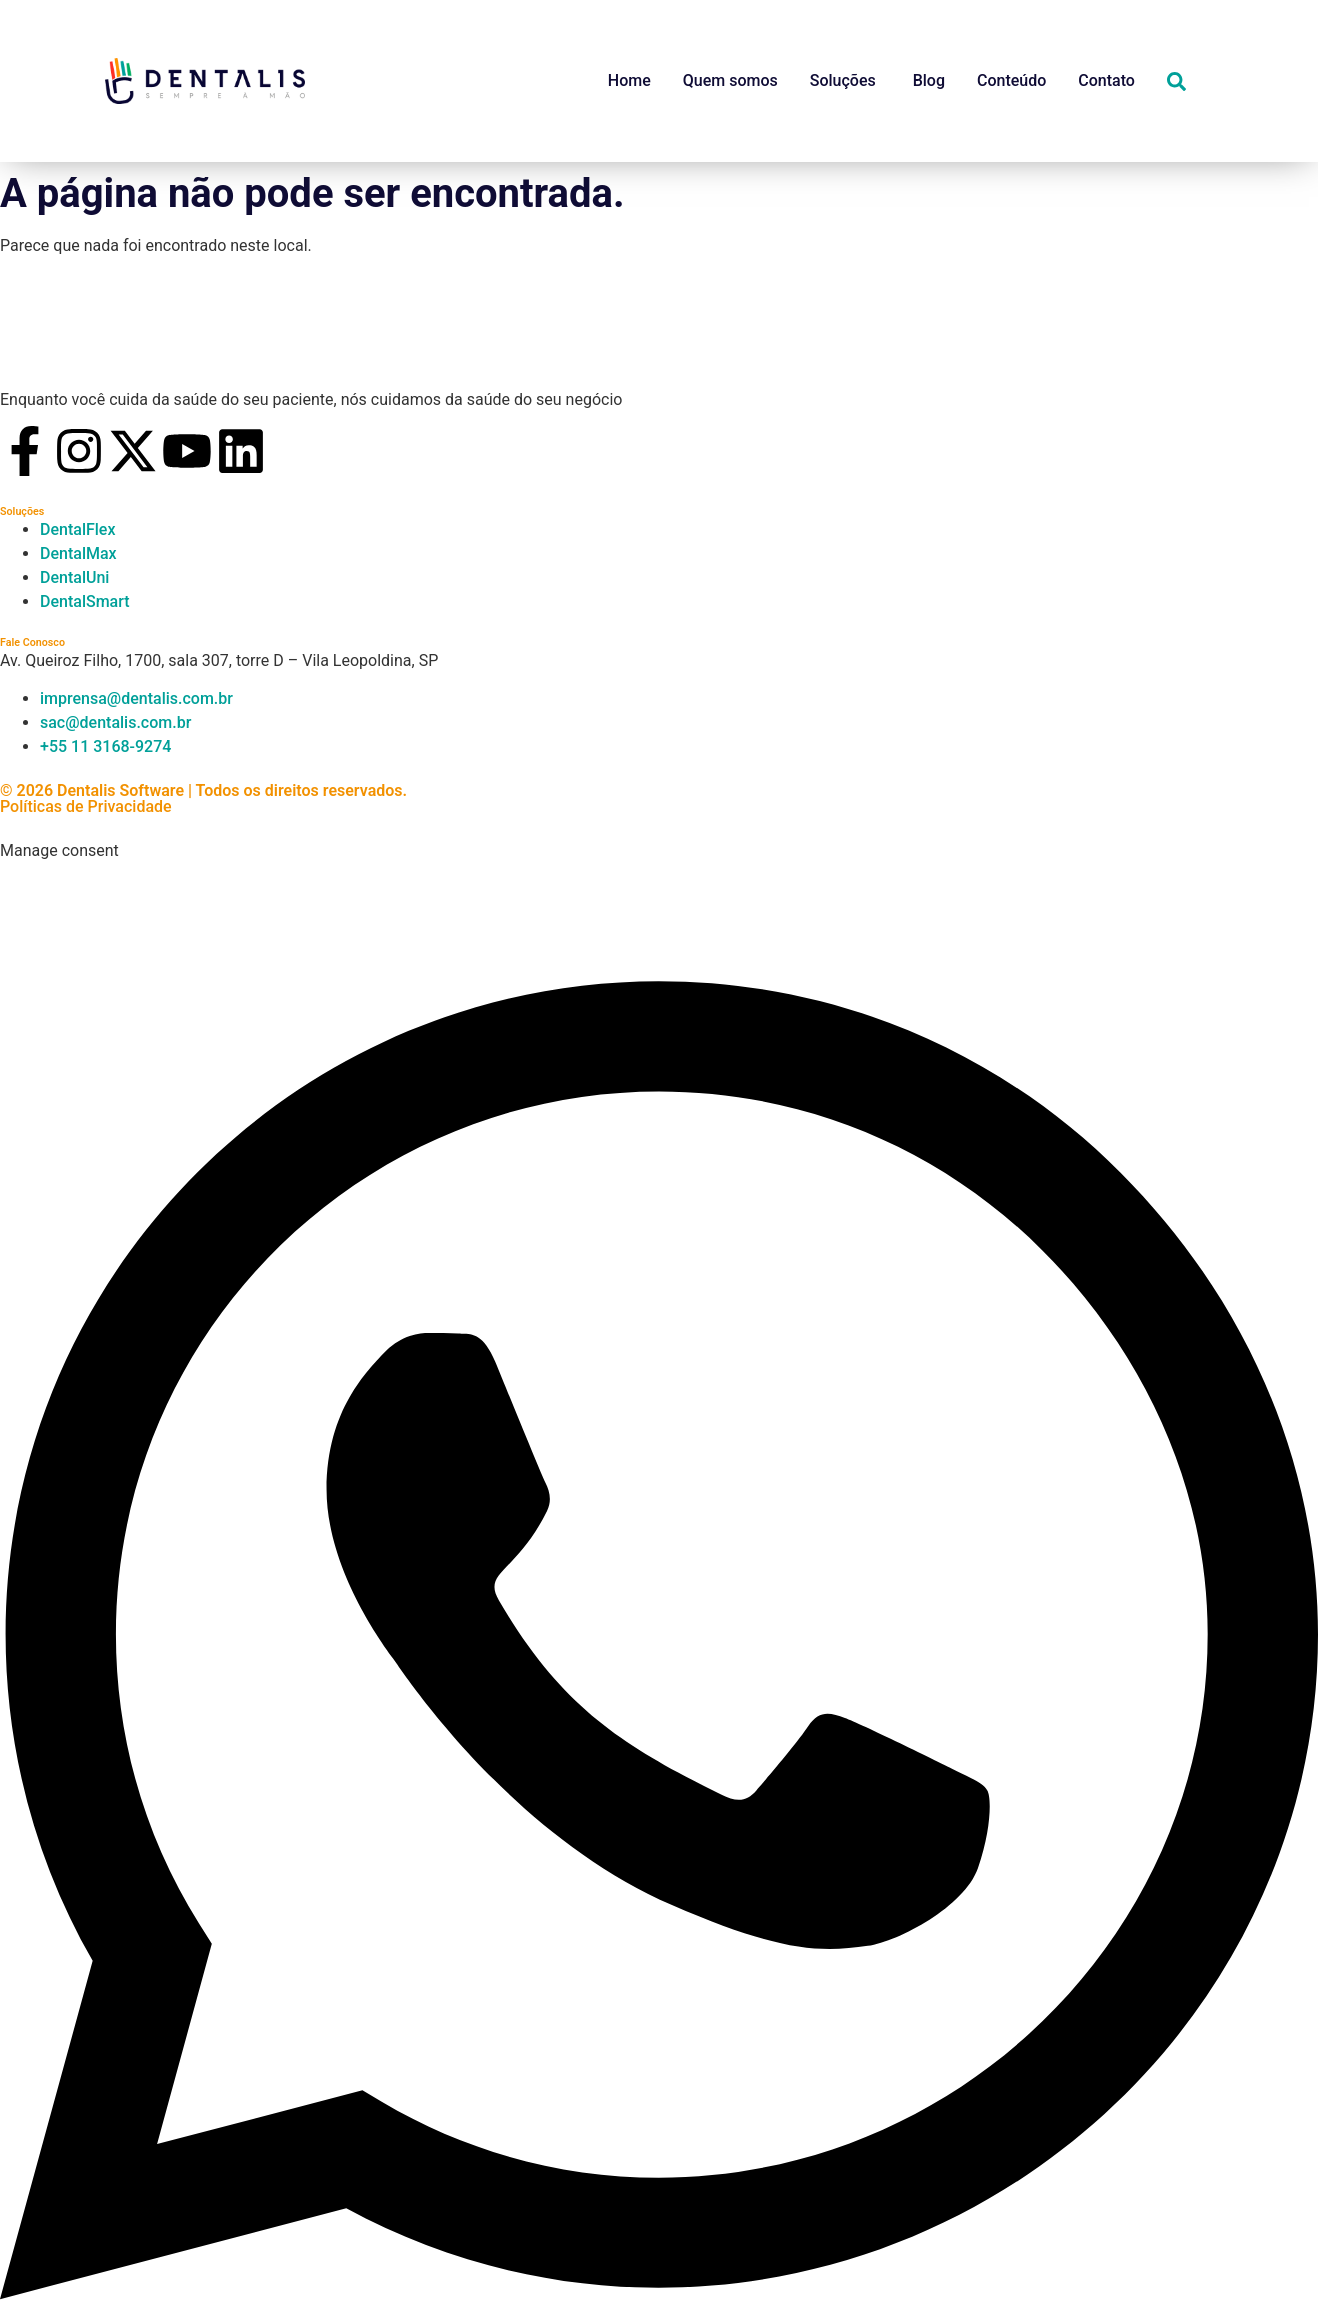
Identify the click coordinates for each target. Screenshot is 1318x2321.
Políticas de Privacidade (86, 806)
